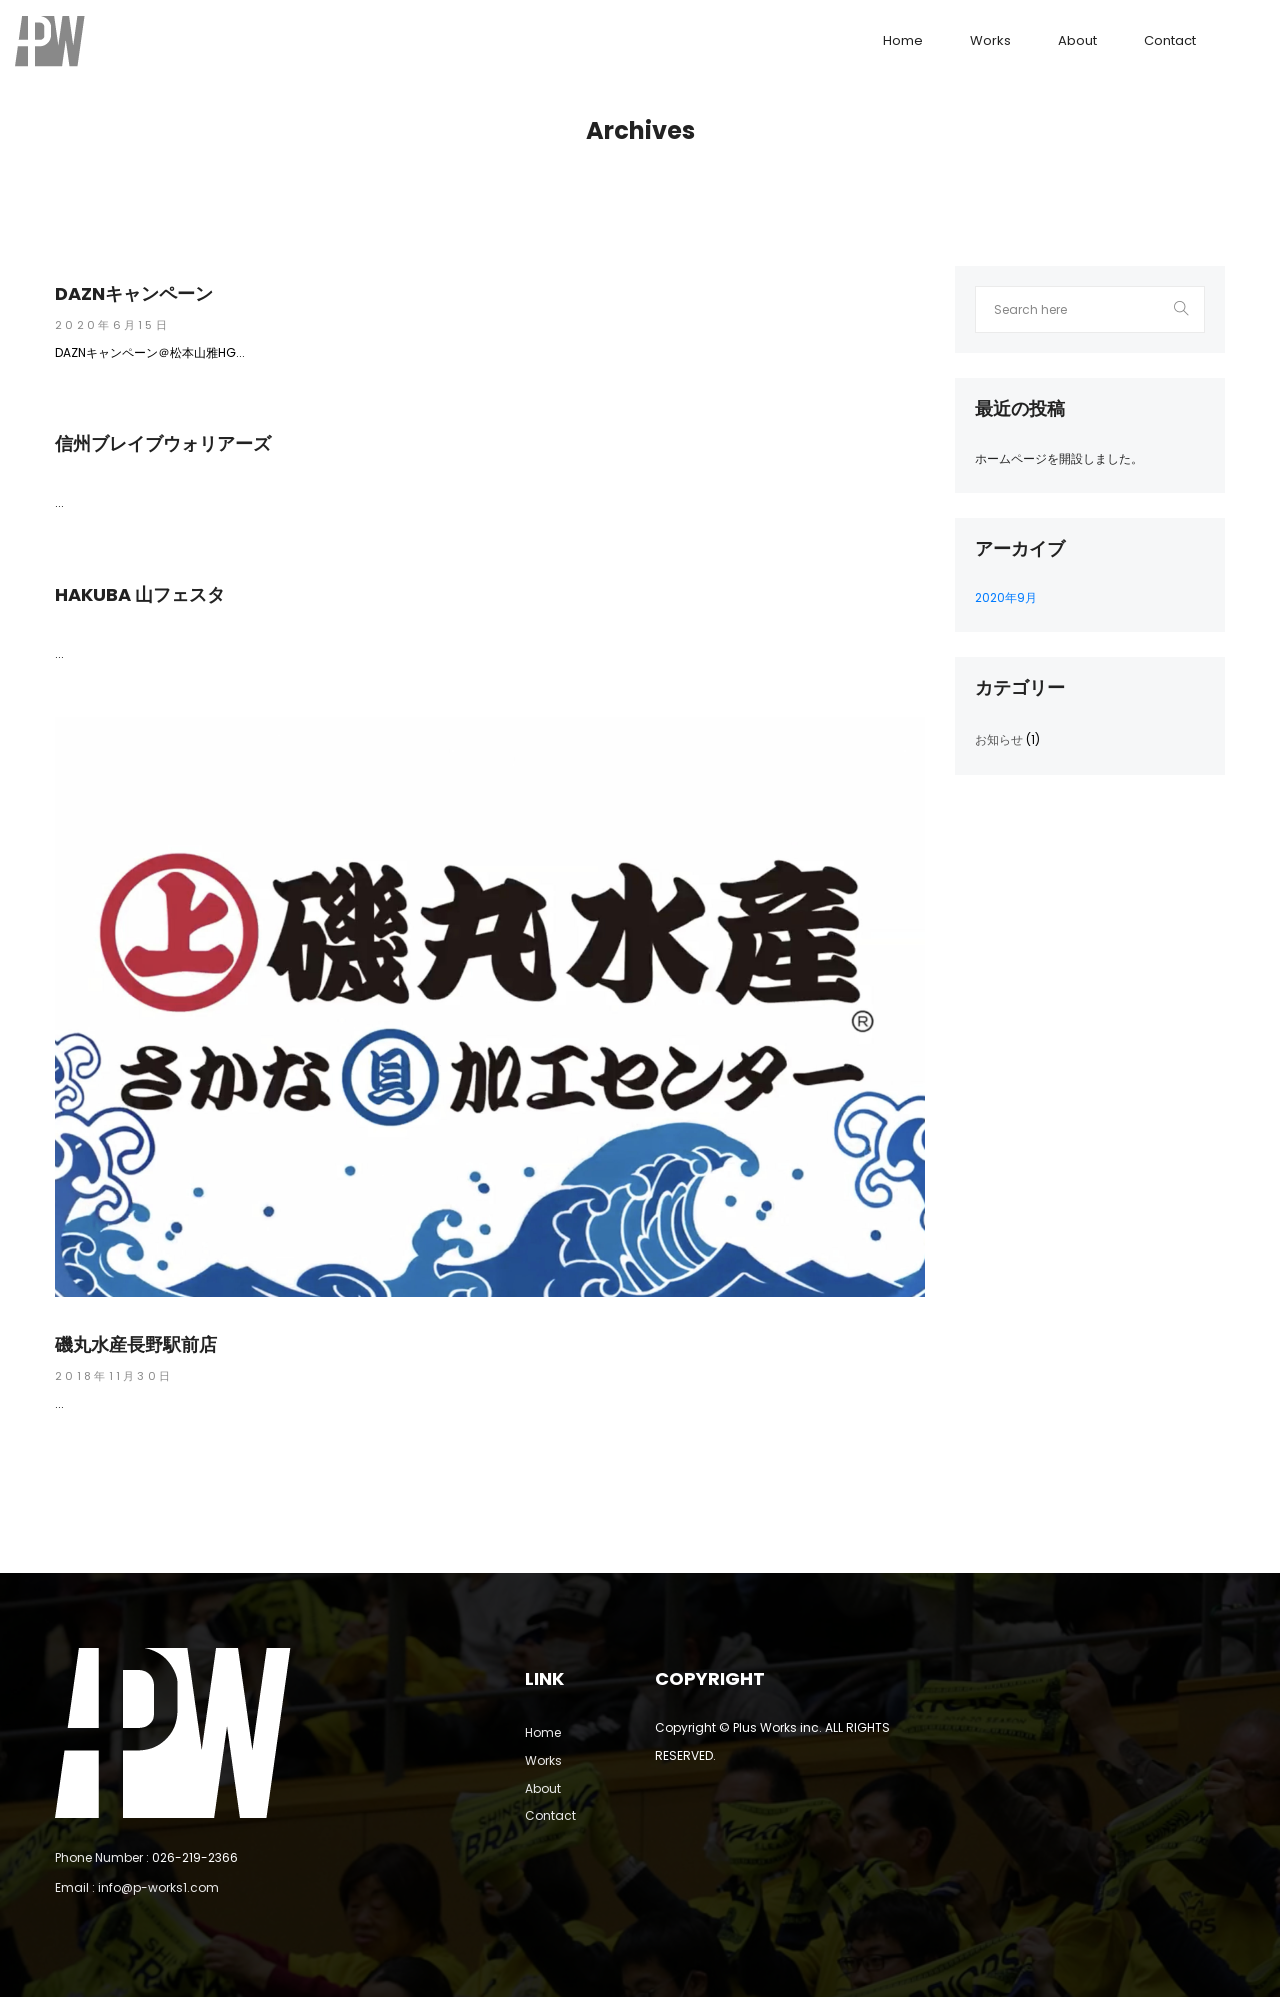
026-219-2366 (195, 1857)
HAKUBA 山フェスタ (140, 595)
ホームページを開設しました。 (1059, 458)
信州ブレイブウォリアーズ (163, 444)
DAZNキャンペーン (134, 294)
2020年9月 (1006, 597)
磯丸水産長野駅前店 (136, 1345)
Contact (1170, 40)
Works (990, 40)
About (1077, 40)
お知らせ (999, 739)
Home (903, 40)
